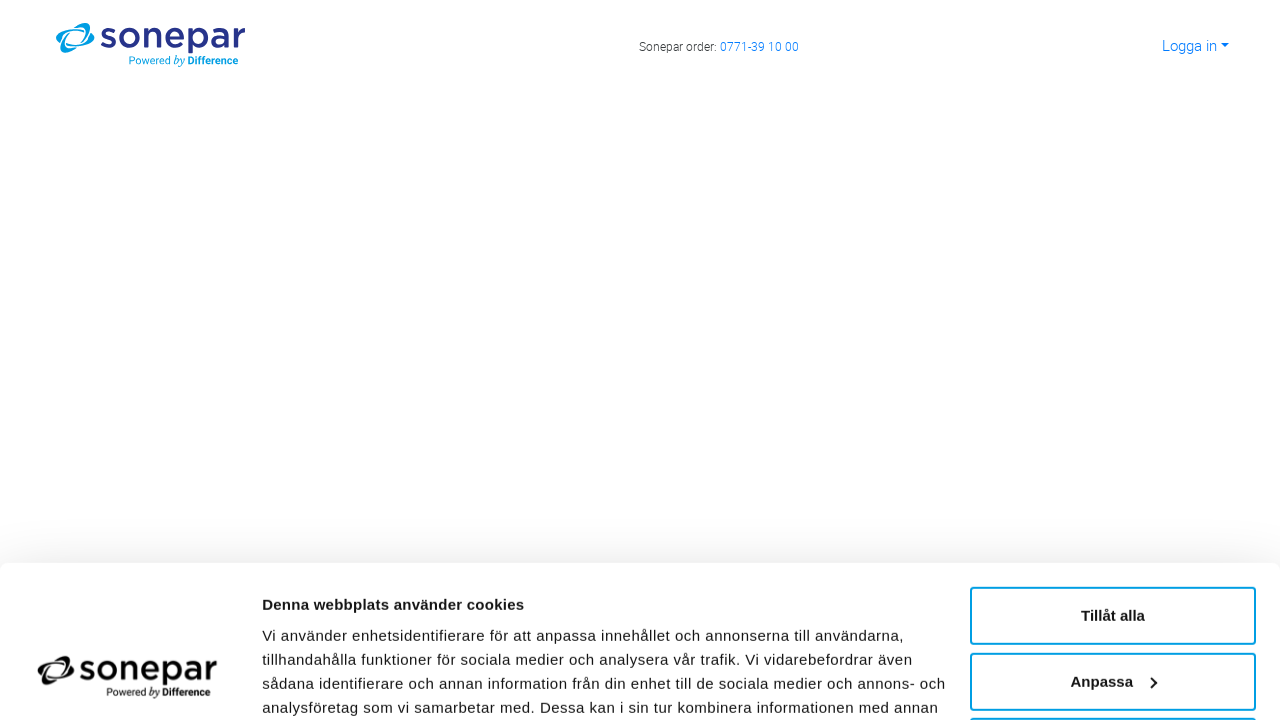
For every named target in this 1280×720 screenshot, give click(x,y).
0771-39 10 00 (759, 46)
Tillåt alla (1113, 485)
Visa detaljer (306, 680)
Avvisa (1113, 616)
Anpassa (1113, 550)
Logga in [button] (1189, 45)
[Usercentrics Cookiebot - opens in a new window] (129, 681)
